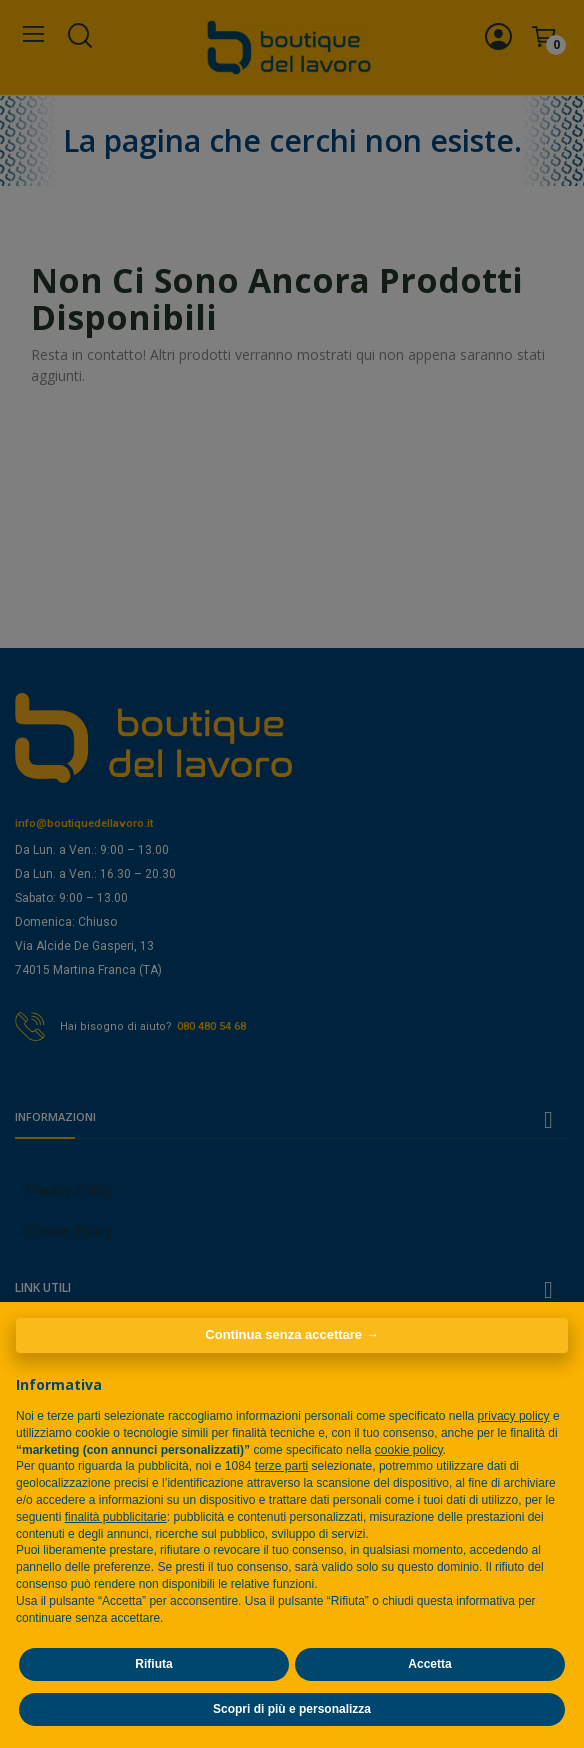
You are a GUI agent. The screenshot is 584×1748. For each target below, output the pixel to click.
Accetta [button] (429, 1664)
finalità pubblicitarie (116, 1517)
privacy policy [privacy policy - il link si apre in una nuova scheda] (514, 1416)
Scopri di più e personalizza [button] (292, 1709)
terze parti (281, 1466)
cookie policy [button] (409, 1450)
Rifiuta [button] (153, 1664)
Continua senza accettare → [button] (291, 1334)
